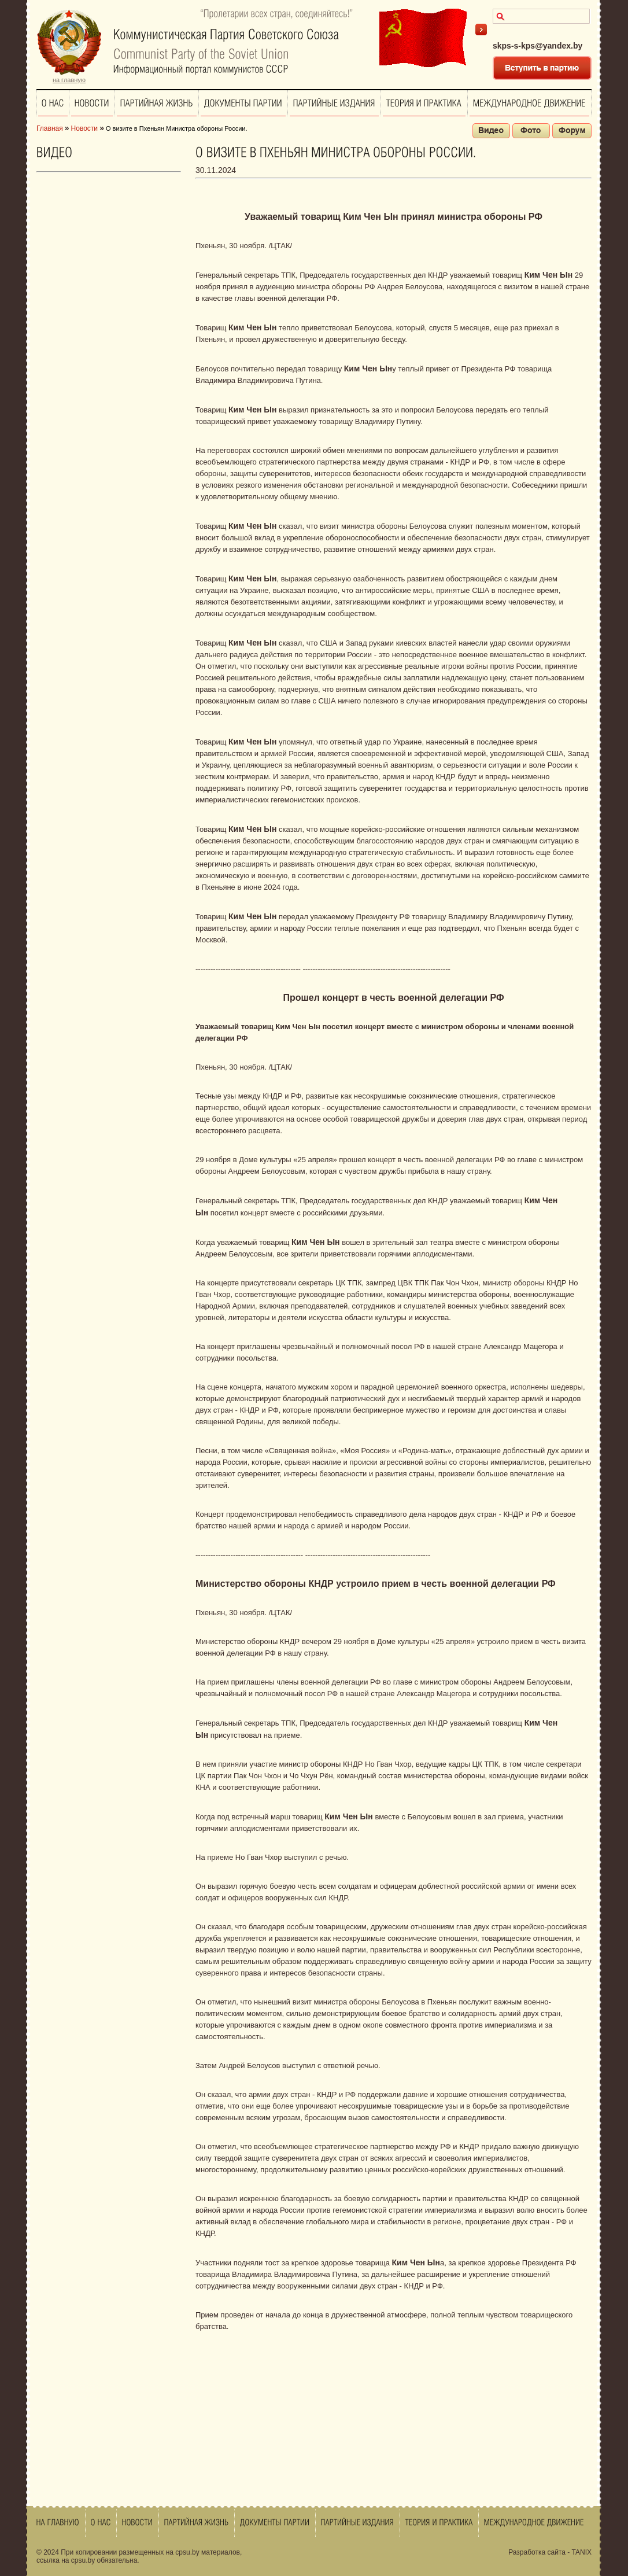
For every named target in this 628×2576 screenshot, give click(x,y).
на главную (69, 79)
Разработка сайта (537, 2552)
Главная (49, 128)
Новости (84, 128)
